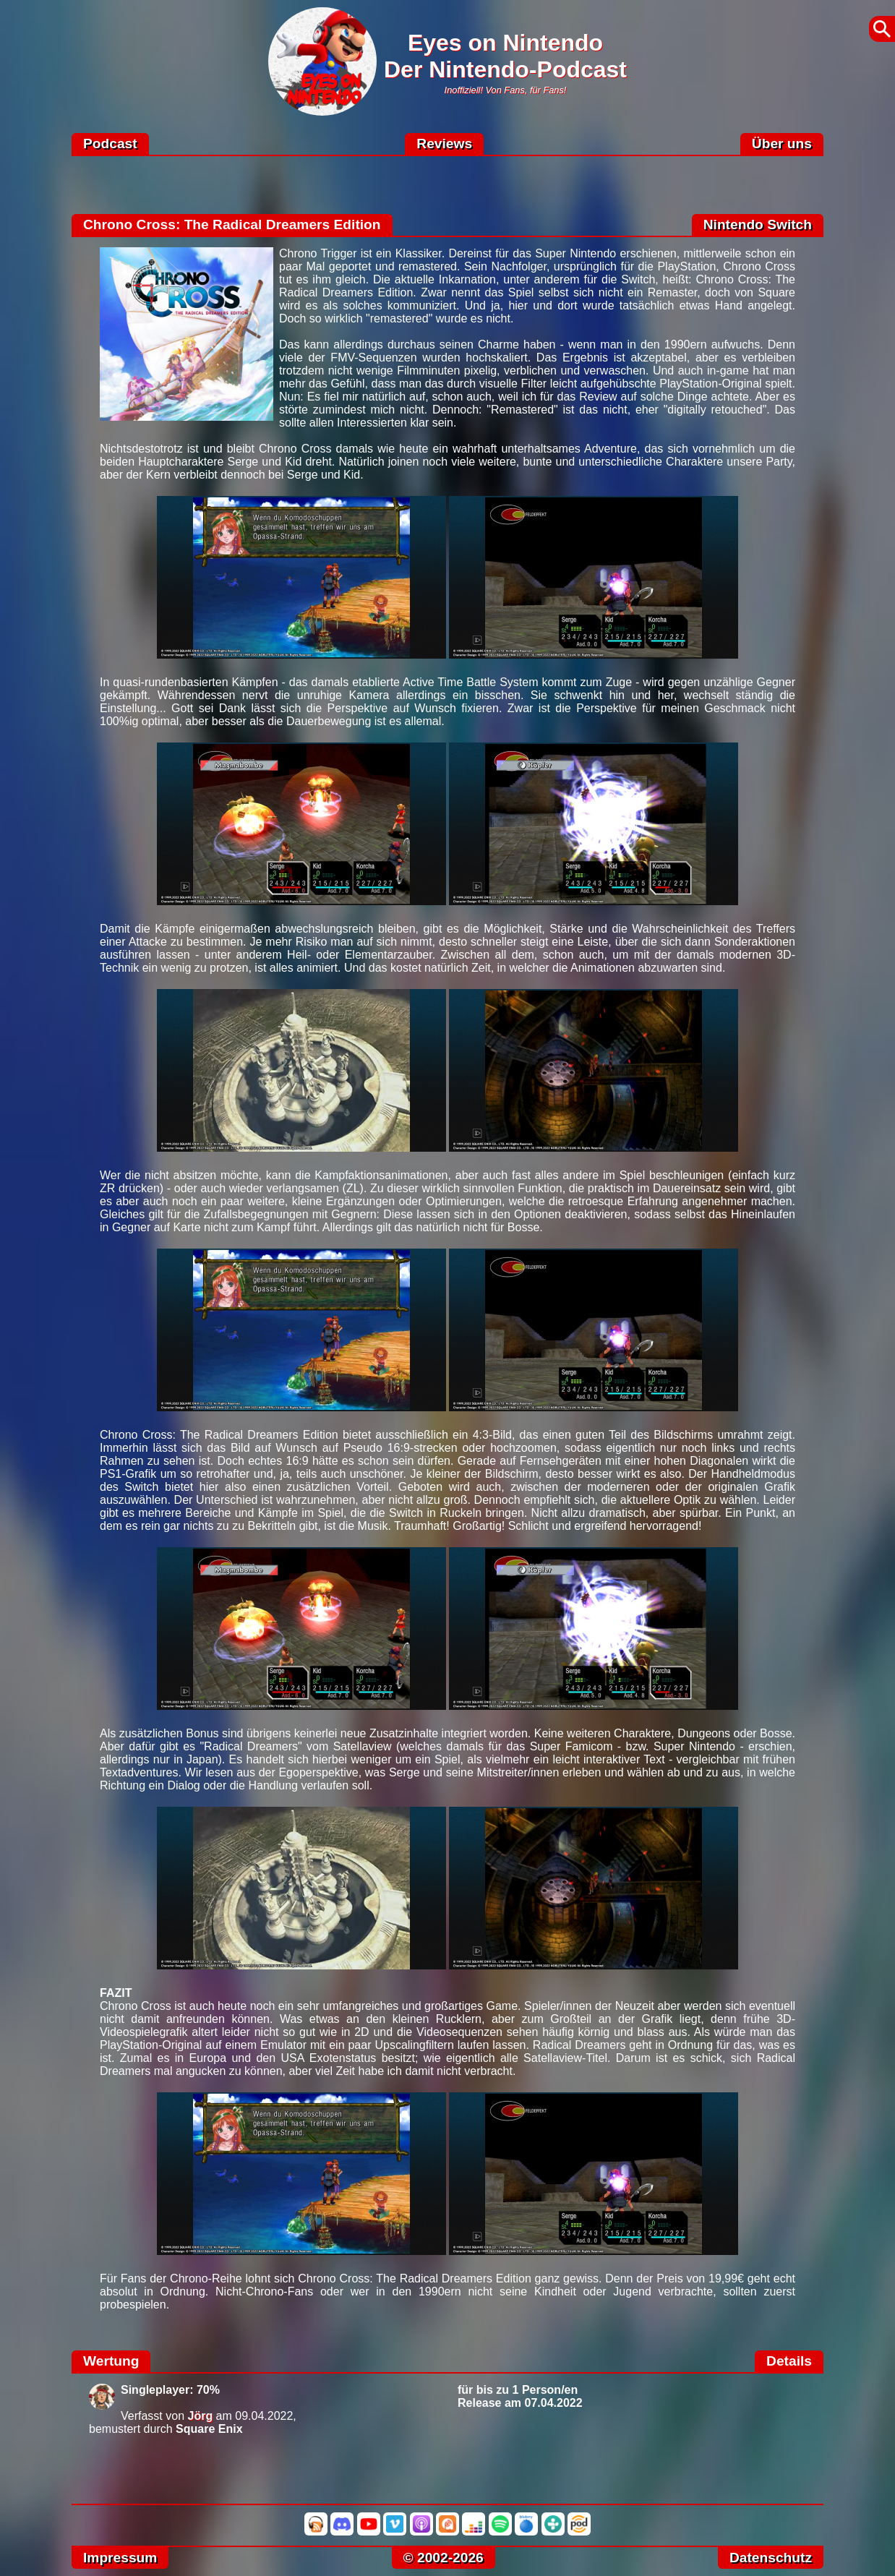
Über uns (782, 143)
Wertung (111, 2361)
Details (789, 2361)
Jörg (200, 2416)
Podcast (110, 143)
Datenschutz (770, 2557)
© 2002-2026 (443, 2557)
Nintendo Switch (757, 224)
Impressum (120, 2557)
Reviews (444, 143)
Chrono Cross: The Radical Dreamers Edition (232, 224)
